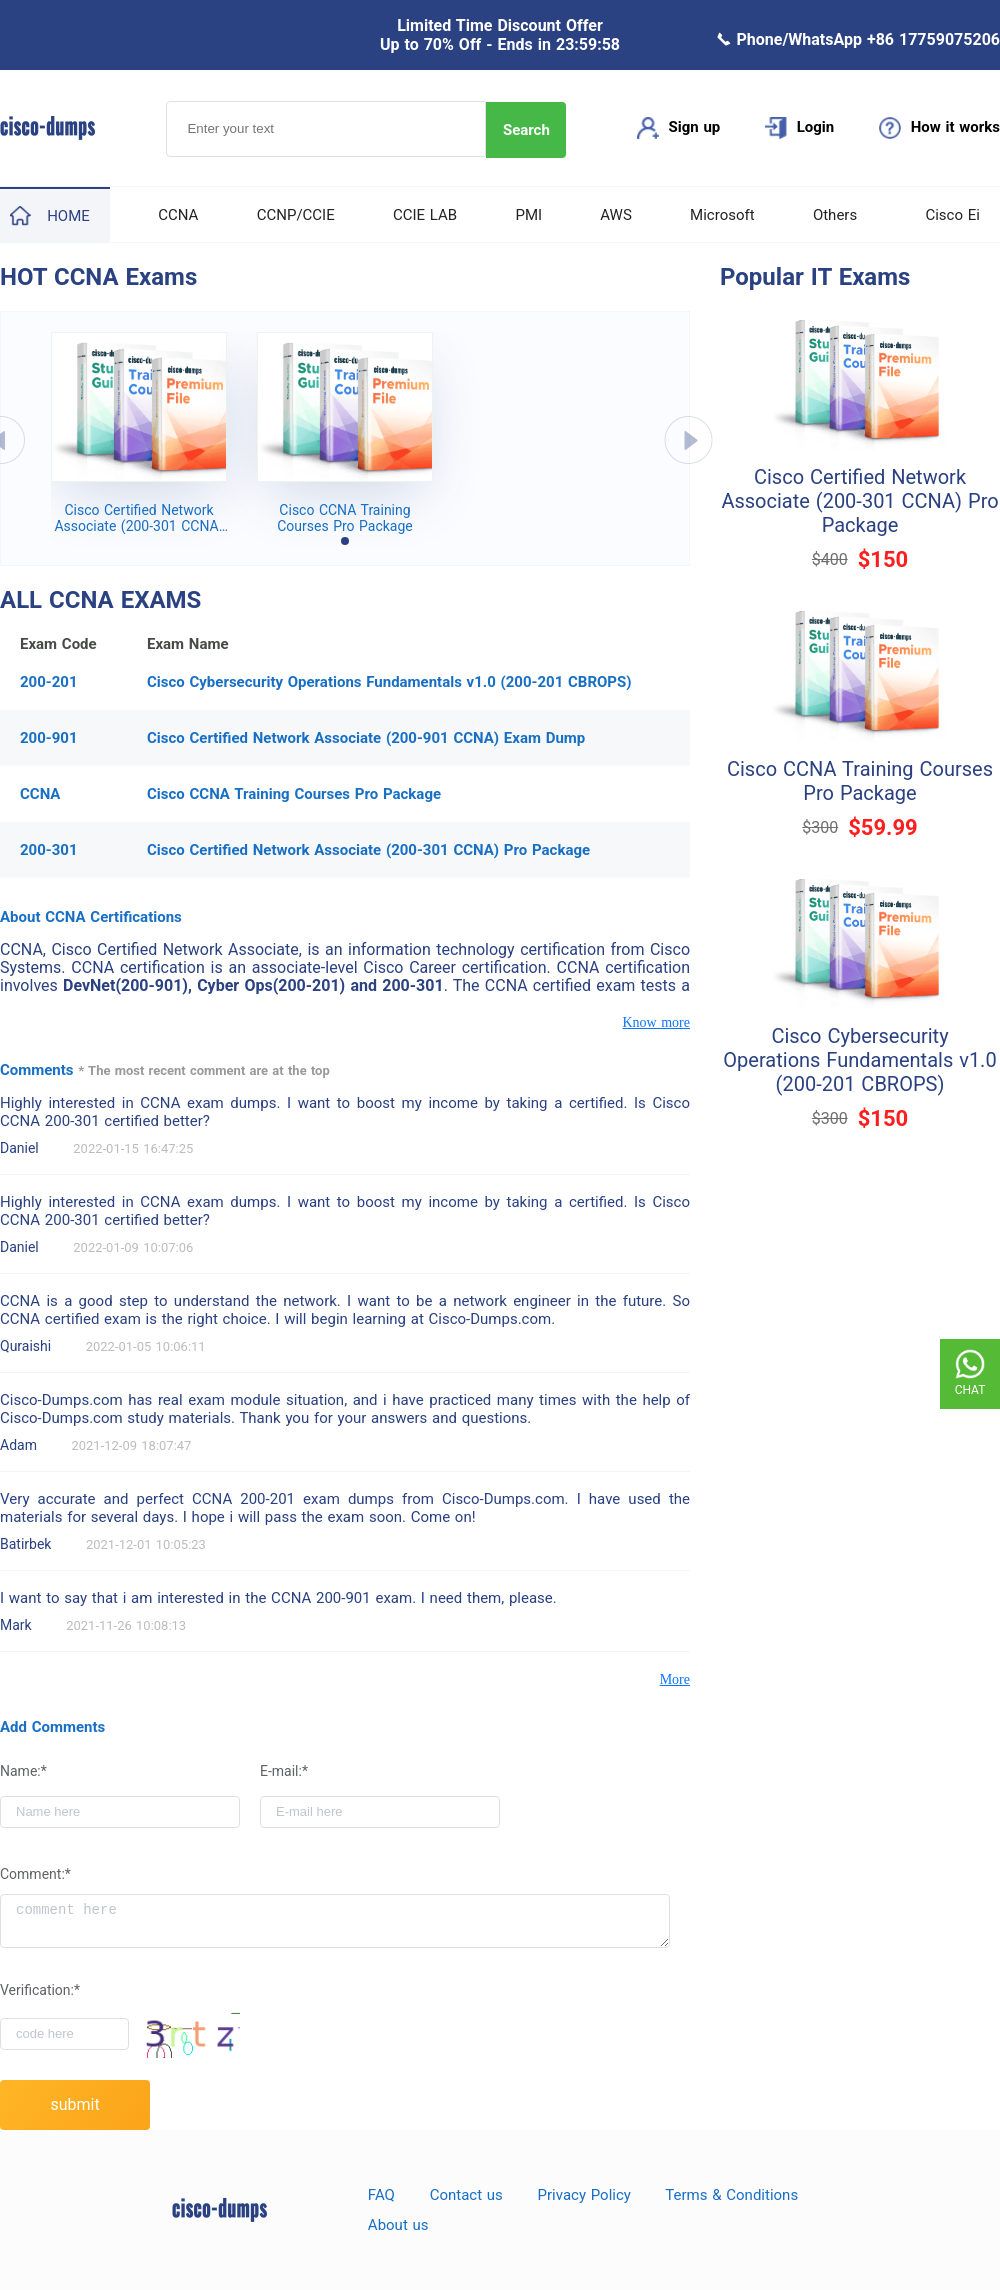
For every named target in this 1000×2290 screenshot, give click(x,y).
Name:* (23, 1771)
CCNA (178, 215)
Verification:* (40, 1990)
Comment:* (35, 1874)
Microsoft (722, 215)
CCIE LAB (425, 215)
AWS (616, 215)
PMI (528, 215)
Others (835, 215)
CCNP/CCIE (296, 215)
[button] (345, 541)
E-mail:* (284, 1771)
